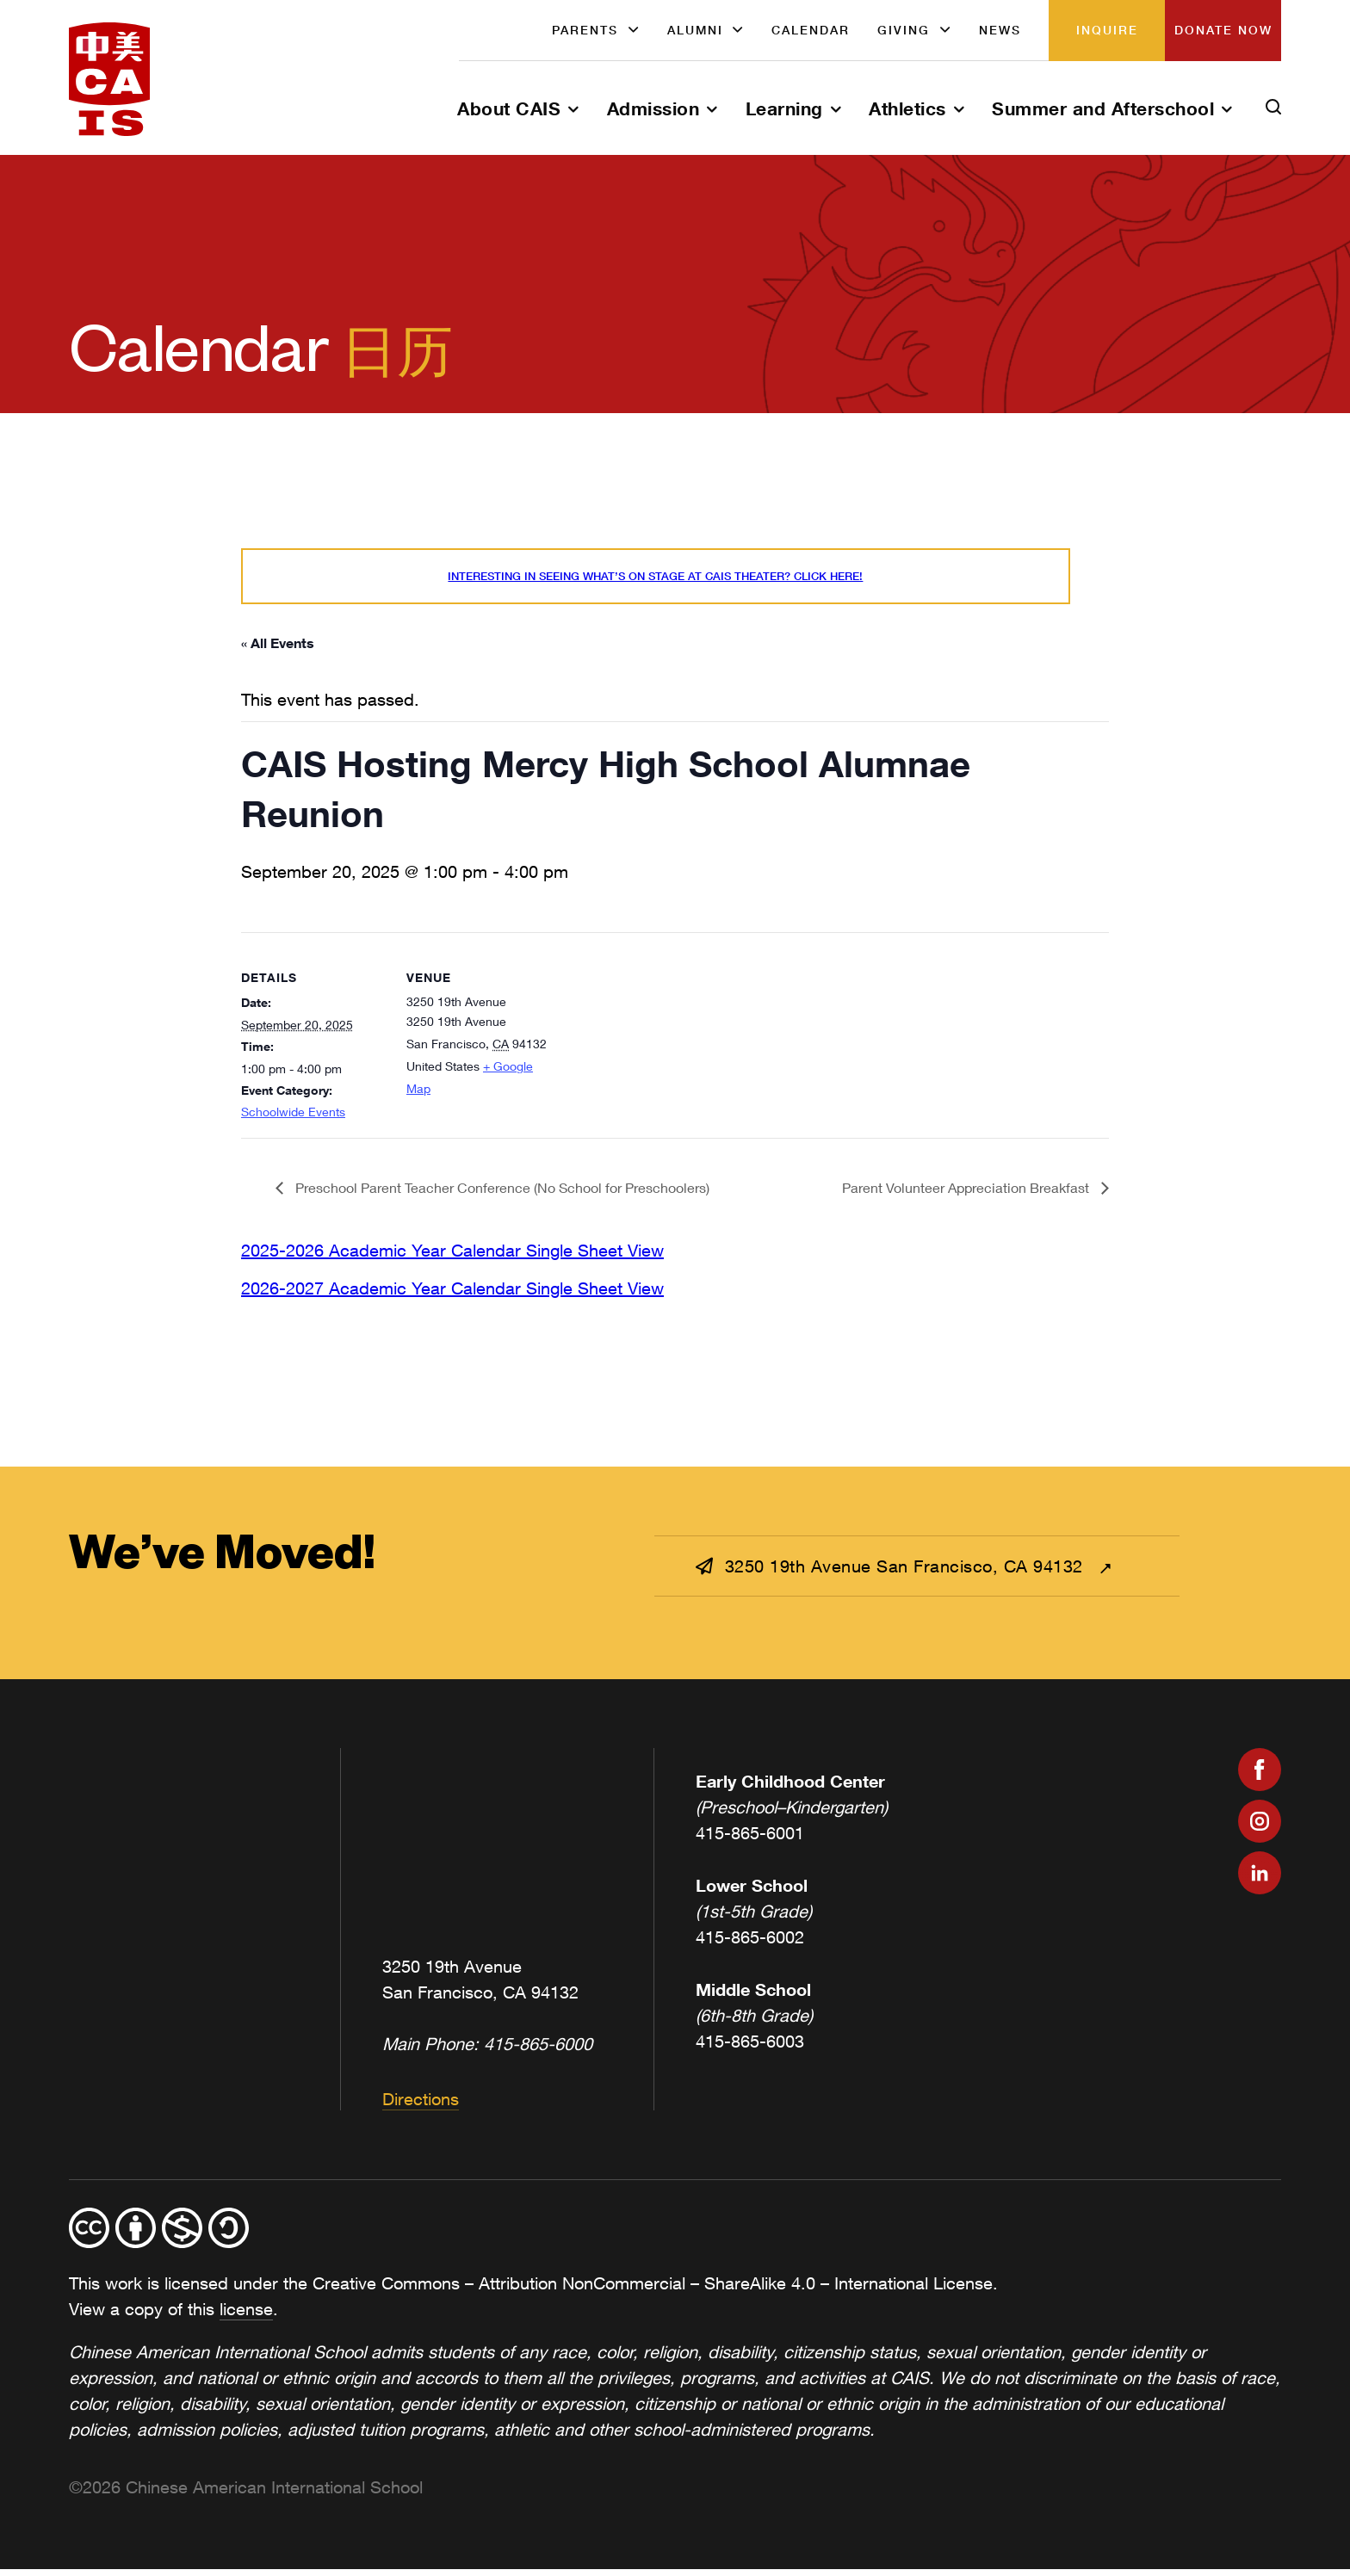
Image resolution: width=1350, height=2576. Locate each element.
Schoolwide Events (293, 1119)
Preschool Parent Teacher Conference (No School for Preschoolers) (500, 1195)
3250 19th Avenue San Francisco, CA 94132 (892, 1574)
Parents (585, 30)
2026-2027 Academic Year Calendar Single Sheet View (452, 1295)
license (246, 2316)
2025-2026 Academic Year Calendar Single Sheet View (452, 1257)
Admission (653, 108)
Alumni (695, 30)
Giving (903, 30)
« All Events (277, 650)
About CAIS (508, 108)
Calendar (810, 30)
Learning (784, 108)
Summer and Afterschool (1103, 108)
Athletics (907, 108)
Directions (420, 2106)
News (1000, 30)
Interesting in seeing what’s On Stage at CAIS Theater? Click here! (650, 581)
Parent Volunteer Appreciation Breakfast (967, 1195)
